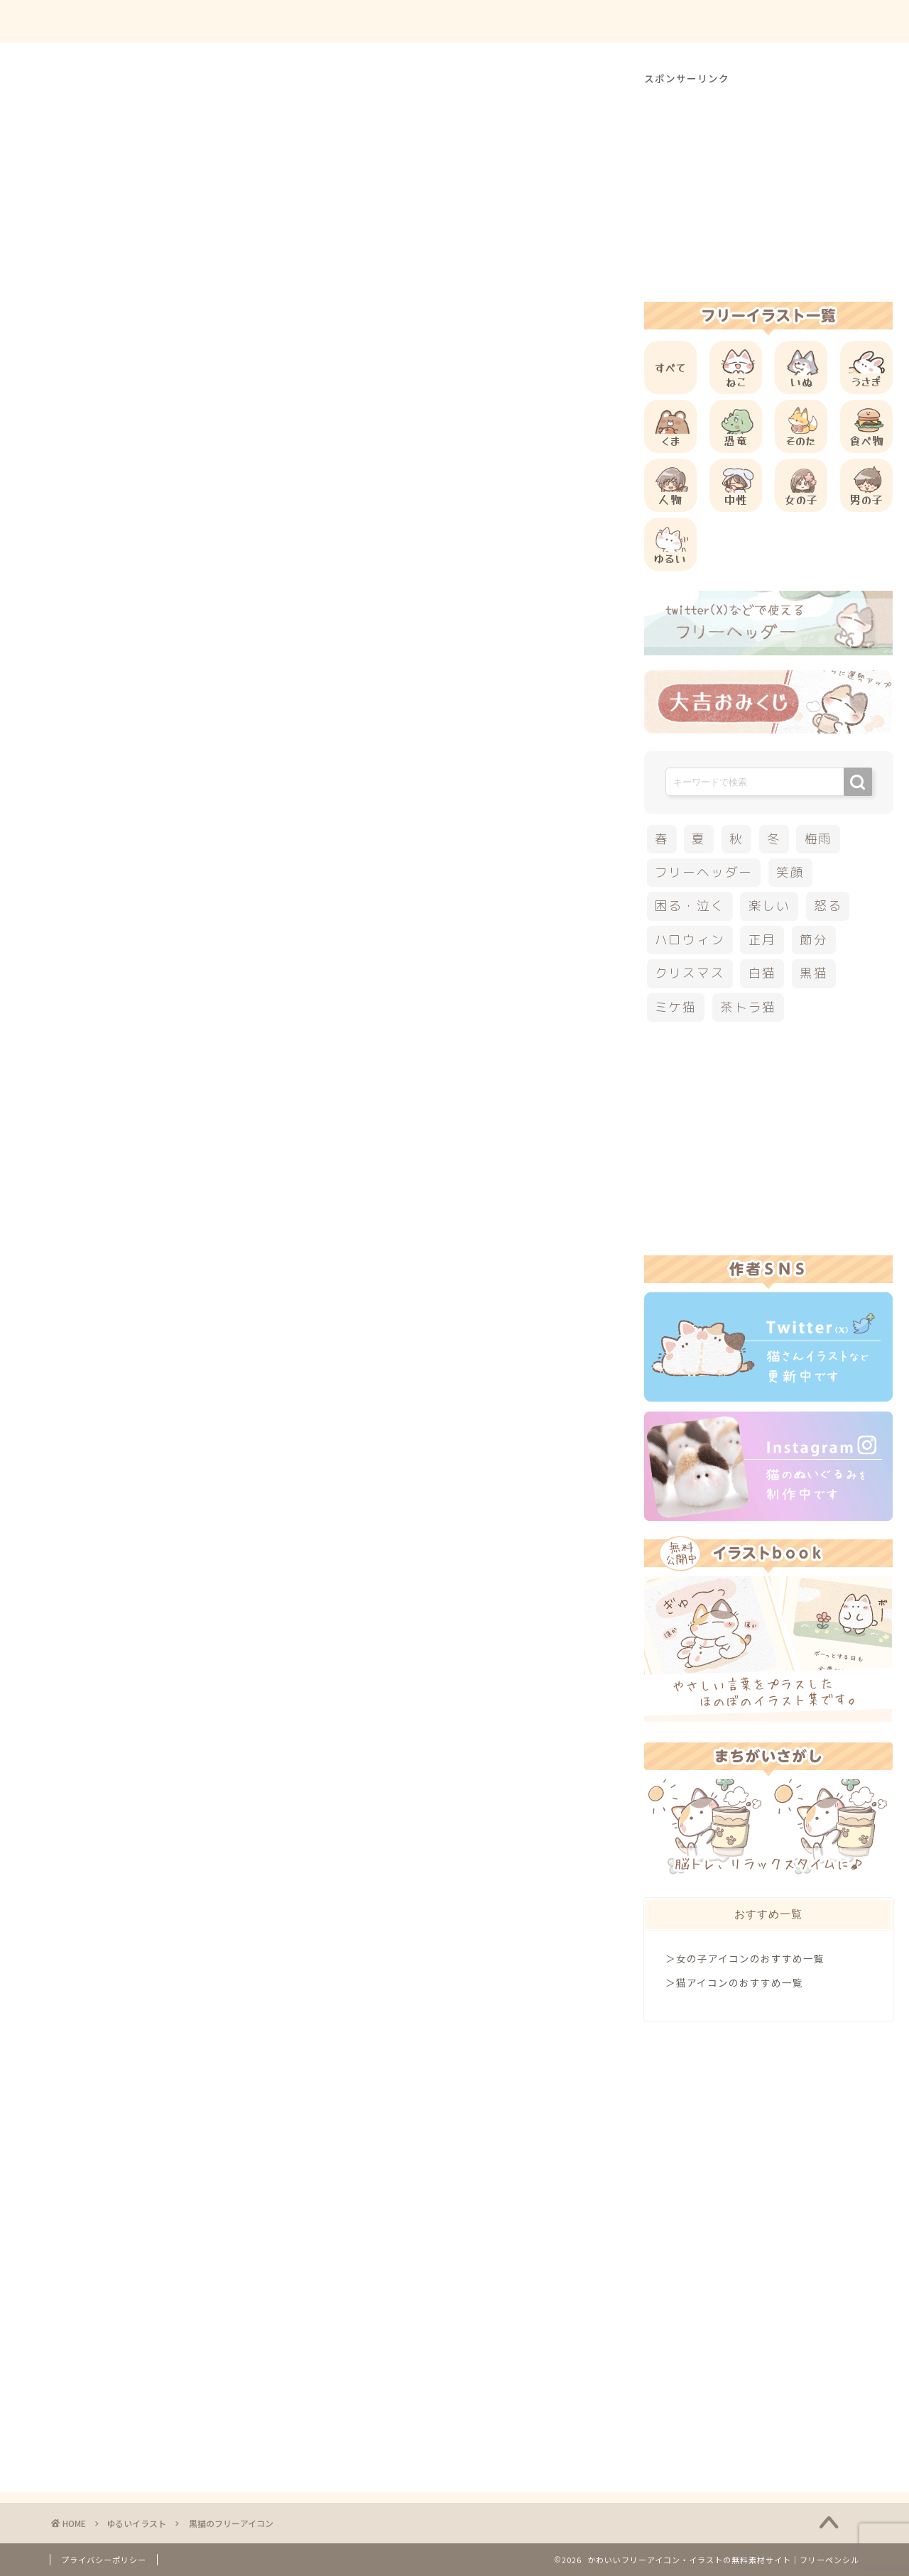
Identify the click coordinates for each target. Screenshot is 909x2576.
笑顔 (790, 872)
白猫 (763, 973)
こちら (263, 804)
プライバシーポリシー (103, 2559)
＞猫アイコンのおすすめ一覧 (734, 1982)
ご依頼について (809, 22)
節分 (814, 940)
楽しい (769, 906)
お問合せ (711, 22)
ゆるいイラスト (91, 99)
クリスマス (690, 973)
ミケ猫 (676, 1007)
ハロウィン (690, 940)
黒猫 (814, 973)
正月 (763, 940)
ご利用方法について (601, 22)
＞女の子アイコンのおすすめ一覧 (744, 1958)
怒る (828, 906)
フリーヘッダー (704, 872)
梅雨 (819, 839)
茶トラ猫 (748, 1007)
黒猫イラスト (92, 1071)
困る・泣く (690, 906)
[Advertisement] (329, 540)
